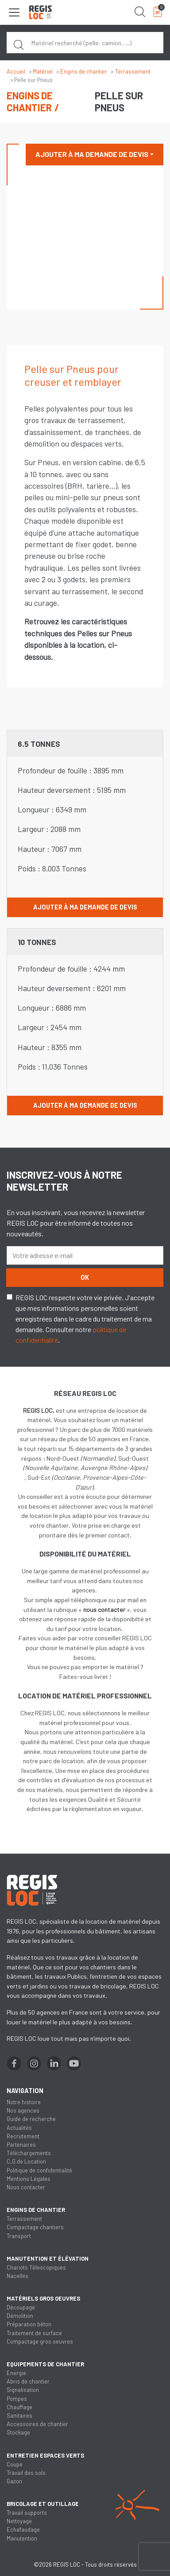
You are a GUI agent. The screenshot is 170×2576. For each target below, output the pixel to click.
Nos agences (23, 2110)
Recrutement (23, 2136)
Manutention (22, 2538)
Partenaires (21, 2144)
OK (85, 1277)
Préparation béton (29, 2324)
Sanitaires (19, 2415)
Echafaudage (23, 2529)
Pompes (17, 2398)
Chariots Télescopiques (36, 2267)
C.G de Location (26, 2161)
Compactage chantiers (35, 2227)
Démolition (20, 2315)
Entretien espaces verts (45, 2455)
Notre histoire (24, 2101)
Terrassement (133, 71)
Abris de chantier (28, 2381)
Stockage (18, 2432)
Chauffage (19, 2407)
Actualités (19, 2127)
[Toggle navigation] (14, 12)
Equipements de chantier (45, 2364)
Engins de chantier (83, 71)
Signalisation (23, 2389)
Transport (19, 2235)
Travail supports (27, 2512)
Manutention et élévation (48, 2258)
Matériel (43, 71)
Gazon (14, 2481)
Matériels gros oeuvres (43, 2298)
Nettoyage (19, 2521)
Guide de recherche (31, 2118)
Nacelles (17, 2275)
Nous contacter (26, 2187)
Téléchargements (29, 2152)
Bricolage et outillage (43, 2503)
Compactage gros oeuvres (40, 2341)
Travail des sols (26, 2472)
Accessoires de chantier (37, 2423)
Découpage (21, 2307)
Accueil (16, 71)
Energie (16, 2372)
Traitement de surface (34, 2333)
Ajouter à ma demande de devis (91, 154)
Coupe (15, 2464)
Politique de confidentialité (39, 2170)
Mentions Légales (28, 2178)
